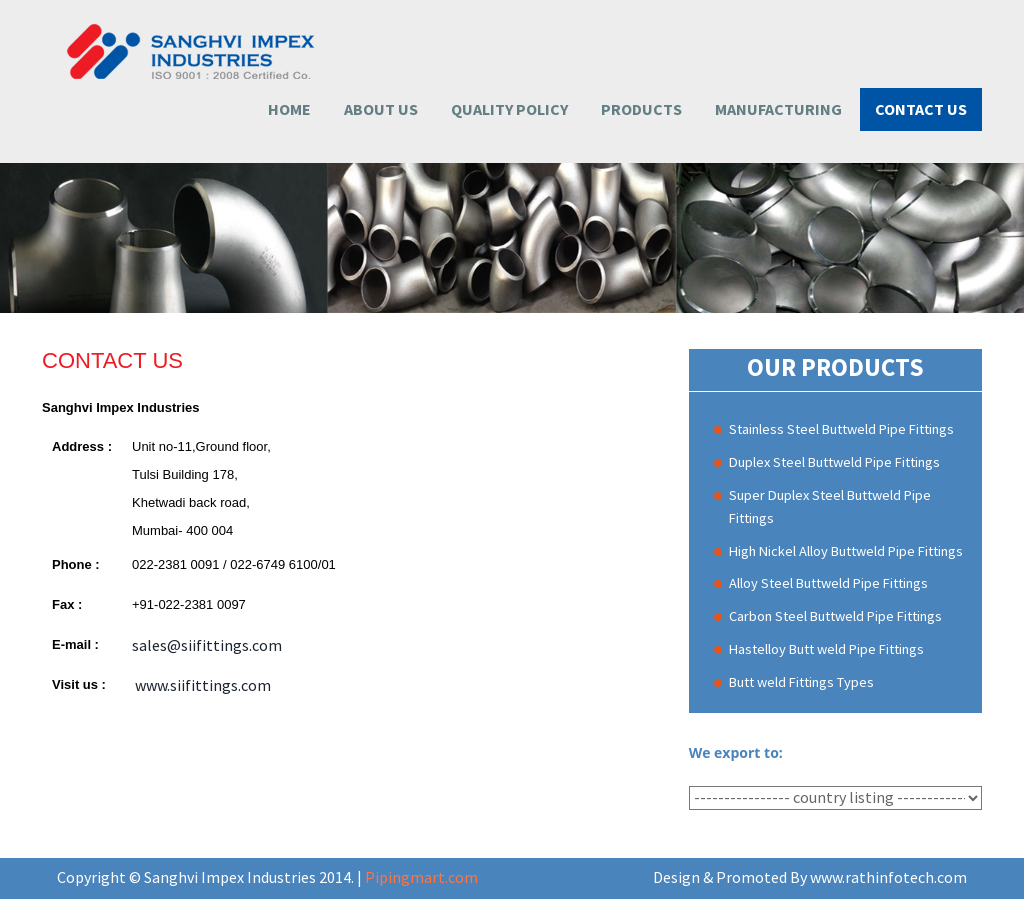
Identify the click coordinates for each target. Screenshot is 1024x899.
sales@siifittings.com (207, 645)
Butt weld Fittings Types (801, 682)
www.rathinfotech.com (888, 877)
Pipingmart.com (421, 877)
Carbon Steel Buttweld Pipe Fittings (835, 616)
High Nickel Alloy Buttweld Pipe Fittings (846, 551)
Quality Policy (509, 109)
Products (641, 109)
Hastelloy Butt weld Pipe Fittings (826, 649)
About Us (381, 109)
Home (289, 109)
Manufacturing (778, 109)
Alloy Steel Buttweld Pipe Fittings (828, 583)
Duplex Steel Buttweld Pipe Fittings (834, 462)
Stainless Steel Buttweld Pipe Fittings (841, 429)
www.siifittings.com (201, 685)
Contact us (921, 109)
